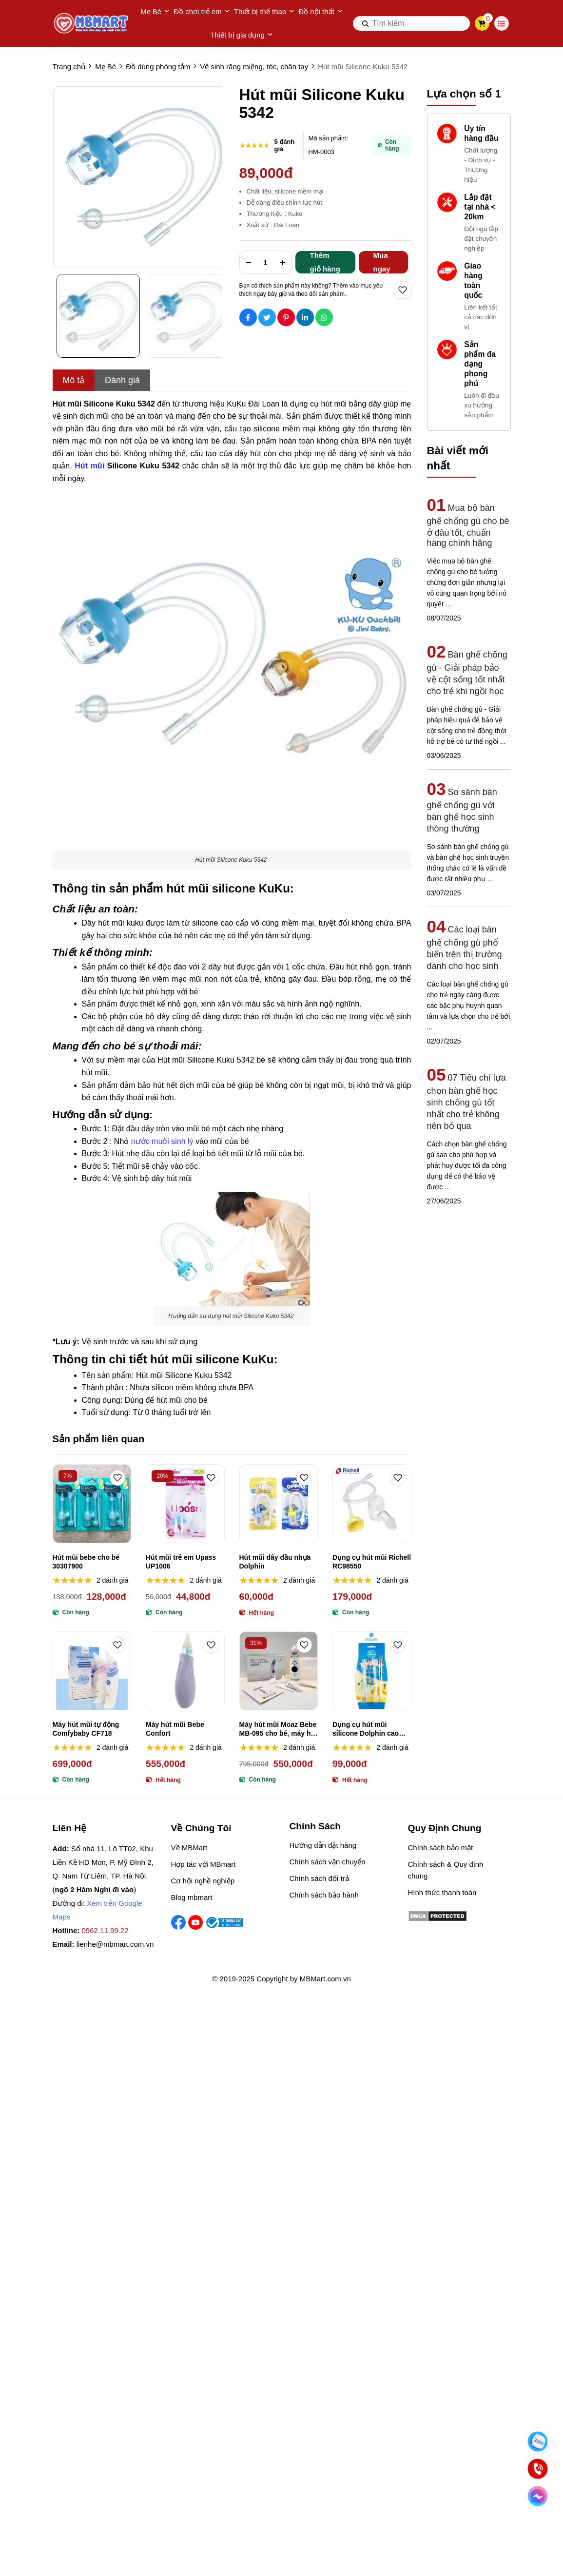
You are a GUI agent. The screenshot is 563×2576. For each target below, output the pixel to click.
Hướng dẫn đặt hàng (323, 1845)
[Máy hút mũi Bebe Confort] (185, 1671)
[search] (411, 23)
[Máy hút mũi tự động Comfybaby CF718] (92, 1671)
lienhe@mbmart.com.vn (115, 1944)
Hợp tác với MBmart (203, 1864)
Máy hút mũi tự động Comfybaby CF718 (86, 1729)
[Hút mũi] (91, 464)
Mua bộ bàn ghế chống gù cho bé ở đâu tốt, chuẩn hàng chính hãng (468, 525)
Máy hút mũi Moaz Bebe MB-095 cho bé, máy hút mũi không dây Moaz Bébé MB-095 (278, 1729)
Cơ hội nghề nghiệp (203, 1881)
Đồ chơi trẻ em (202, 11)
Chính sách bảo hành (324, 1895)
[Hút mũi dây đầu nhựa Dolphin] (279, 1504)
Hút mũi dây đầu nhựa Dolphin (275, 1561)
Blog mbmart (192, 1897)
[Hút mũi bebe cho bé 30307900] (92, 1504)
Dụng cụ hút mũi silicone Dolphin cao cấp (365, 1729)
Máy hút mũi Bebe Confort (175, 1729)
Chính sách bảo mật (440, 1847)
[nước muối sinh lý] (163, 1140)
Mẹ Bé (155, 11)
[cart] (481, 23)
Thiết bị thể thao (264, 11)
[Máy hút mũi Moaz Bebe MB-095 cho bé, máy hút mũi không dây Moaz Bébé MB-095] (279, 1671)
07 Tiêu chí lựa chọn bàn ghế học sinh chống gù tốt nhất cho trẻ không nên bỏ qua (466, 1102)
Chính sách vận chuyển (328, 1862)
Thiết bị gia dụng (241, 35)
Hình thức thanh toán (442, 1892)
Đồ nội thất (320, 11)
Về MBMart (189, 1847)
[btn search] (365, 23)
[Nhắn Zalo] (537, 2441)
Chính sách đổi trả (319, 1878)
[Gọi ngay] (537, 2469)
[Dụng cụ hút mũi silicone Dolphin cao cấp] (372, 1671)
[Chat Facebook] (537, 2496)
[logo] (92, 23)
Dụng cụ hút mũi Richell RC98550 (371, 1561)
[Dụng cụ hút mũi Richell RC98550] (372, 1504)
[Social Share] (248, 317)
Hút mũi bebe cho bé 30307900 (86, 1561)
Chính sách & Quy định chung (446, 1870)
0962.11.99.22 (105, 1930)
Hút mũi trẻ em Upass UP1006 (181, 1561)
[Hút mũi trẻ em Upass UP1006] (185, 1504)
